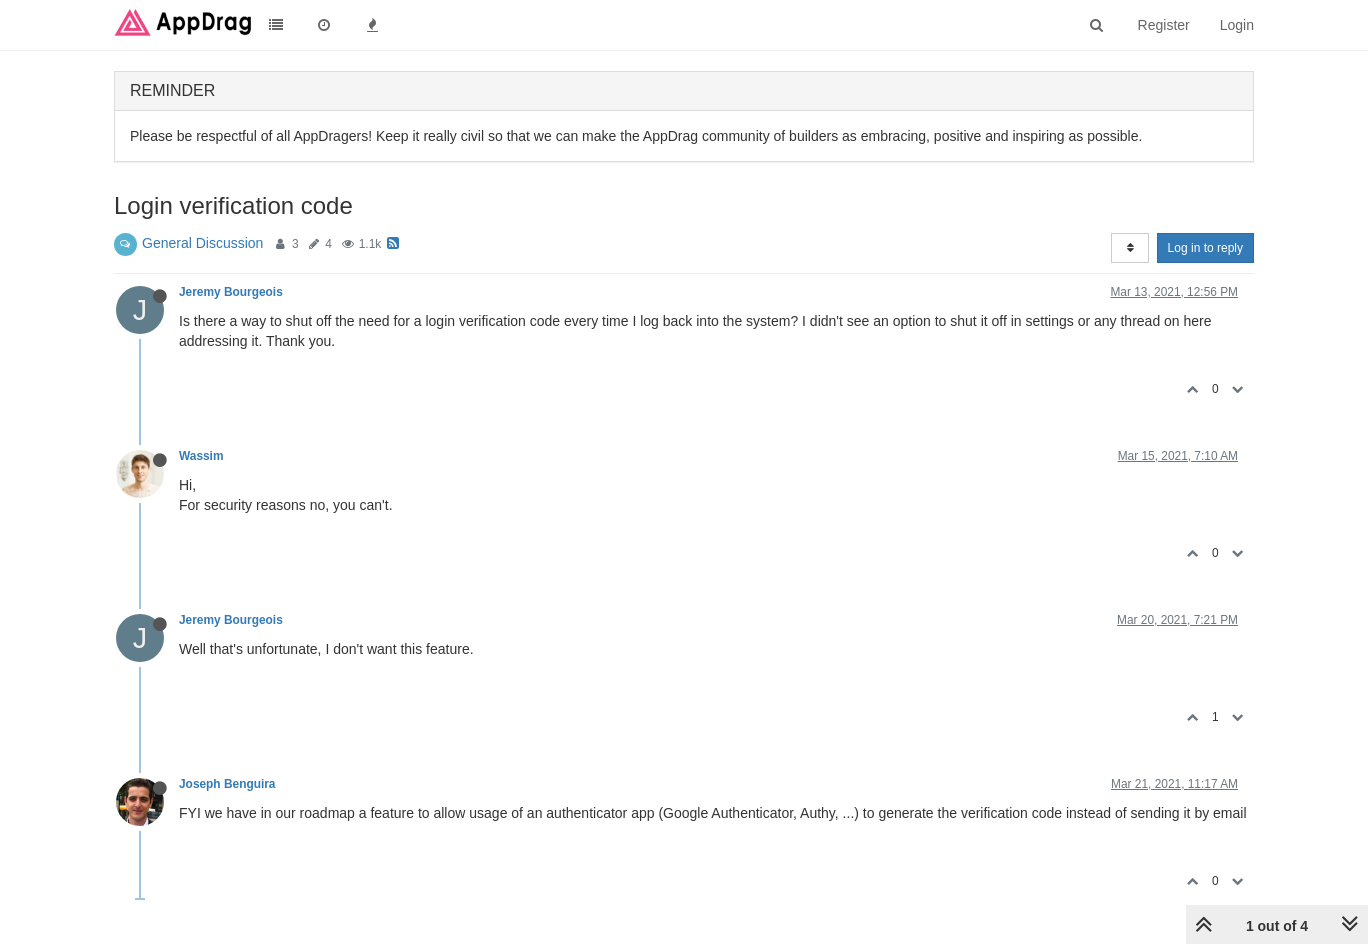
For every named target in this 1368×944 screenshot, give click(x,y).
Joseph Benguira (227, 784)
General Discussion (202, 243)
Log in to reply (1205, 248)
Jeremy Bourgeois (231, 292)
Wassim (201, 456)
